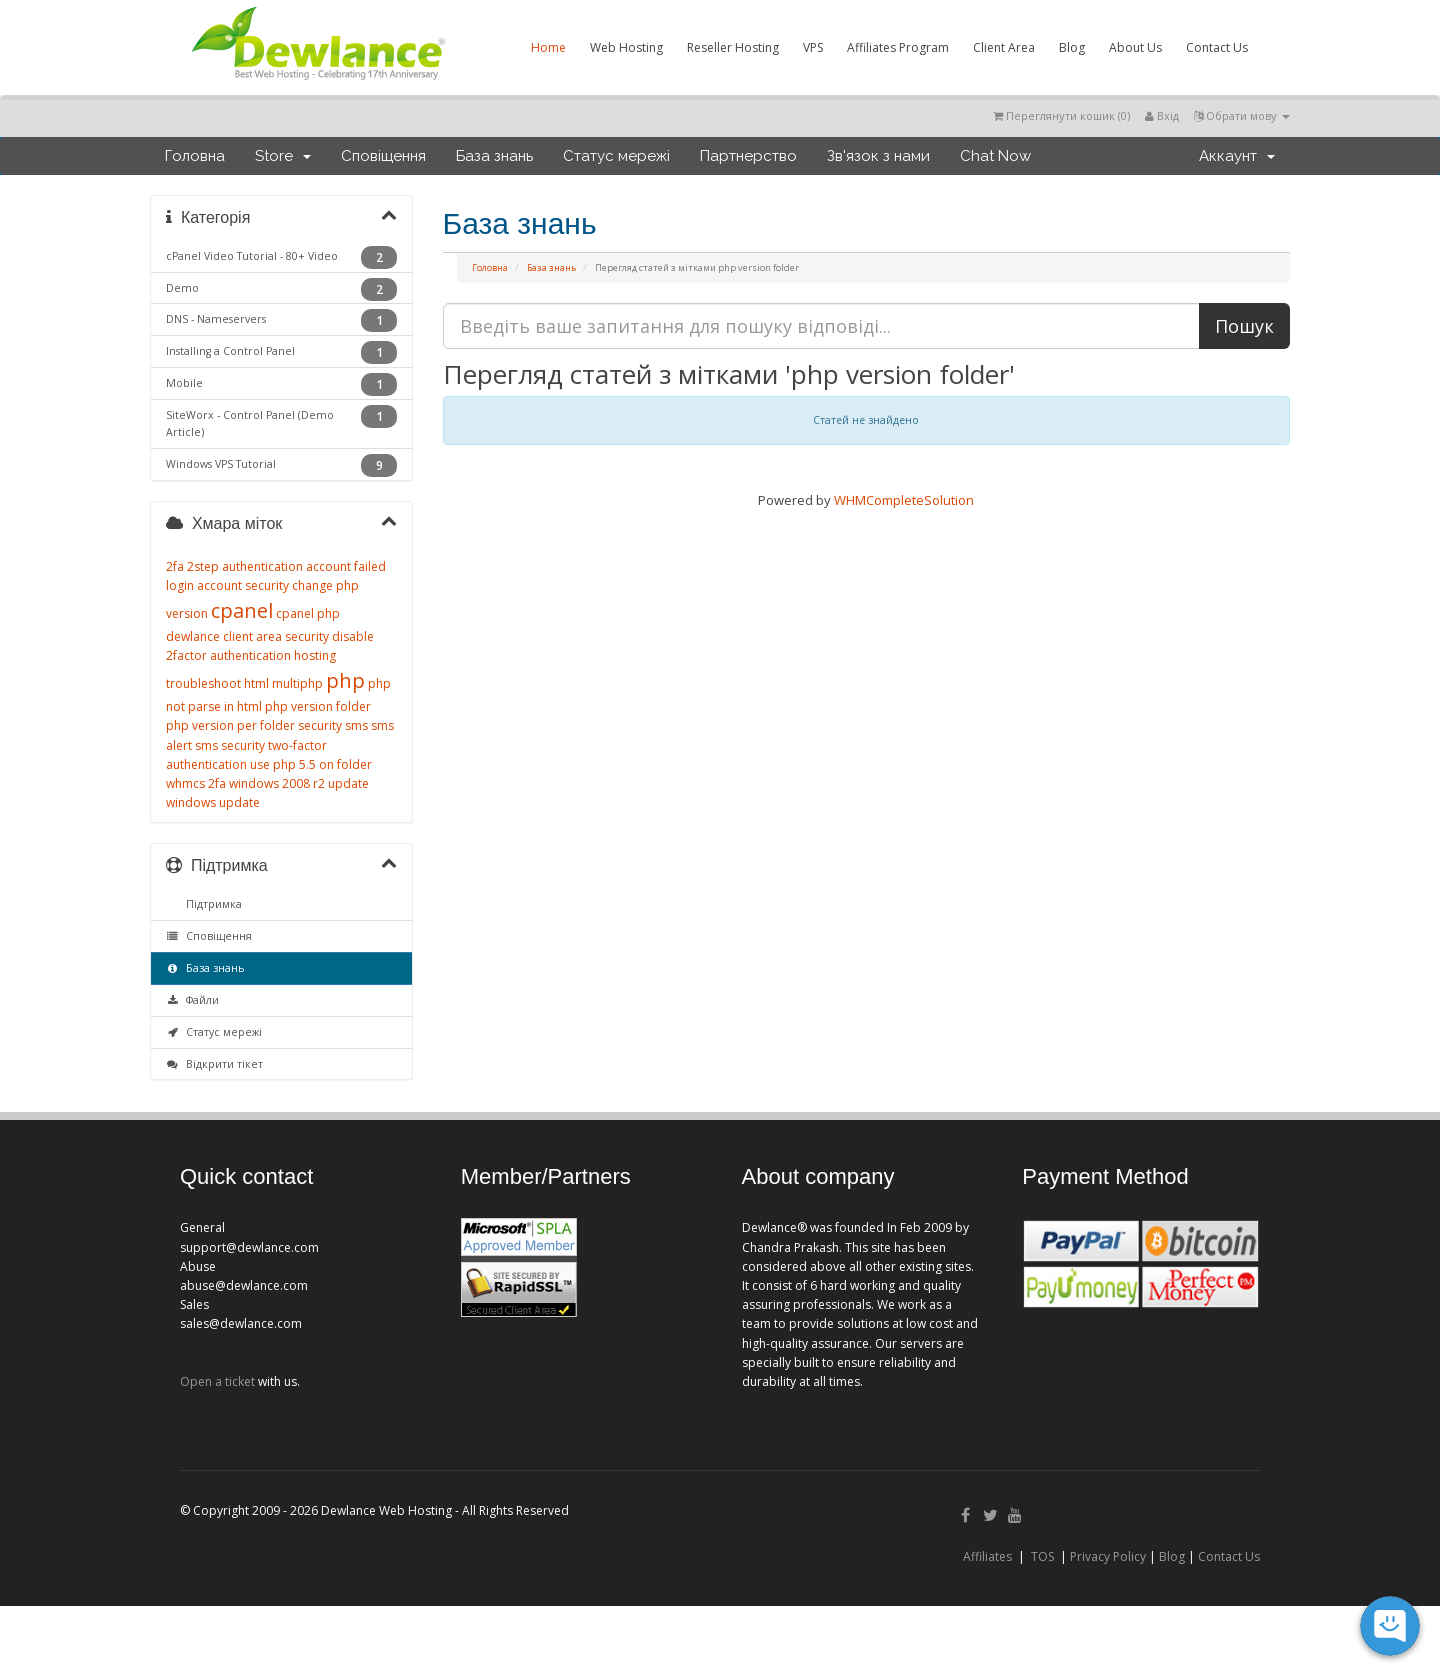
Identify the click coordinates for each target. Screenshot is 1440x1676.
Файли (192, 1000)
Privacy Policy (1108, 1556)
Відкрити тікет (214, 1064)
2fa (175, 566)
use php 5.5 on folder (311, 764)
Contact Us (1217, 47)
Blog (1072, 47)
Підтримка (211, 904)
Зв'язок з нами (878, 156)
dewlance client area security (247, 636)
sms (356, 725)
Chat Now (995, 156)
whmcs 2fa (196, 783)
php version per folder (230, 725)
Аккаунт (1237, 156)
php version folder (318, 706)
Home (548, 47)
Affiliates (987, 1556)
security (320, 725)
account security (243, 585)
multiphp (297, 683)
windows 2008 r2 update (299, 783)
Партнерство (748, 156)
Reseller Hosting (733, 47)
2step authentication (245, 566)
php (345, 680)
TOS (1042, 1556)
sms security (230, 745)
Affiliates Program (898, 47)
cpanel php (308, 613)
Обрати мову (1242, 115)
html (256, 683)
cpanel (242, 610)
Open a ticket (217, 1381)
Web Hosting (626, 47)
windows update (213, 802)
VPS (813, 47)
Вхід (1162, 115)
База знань (494, 156)
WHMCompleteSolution (904, 500)
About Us (1135, 47)
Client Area (1004, 47)
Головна (195, 156)
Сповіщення (383, 156)
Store (283, 156)
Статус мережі (616, 156)
